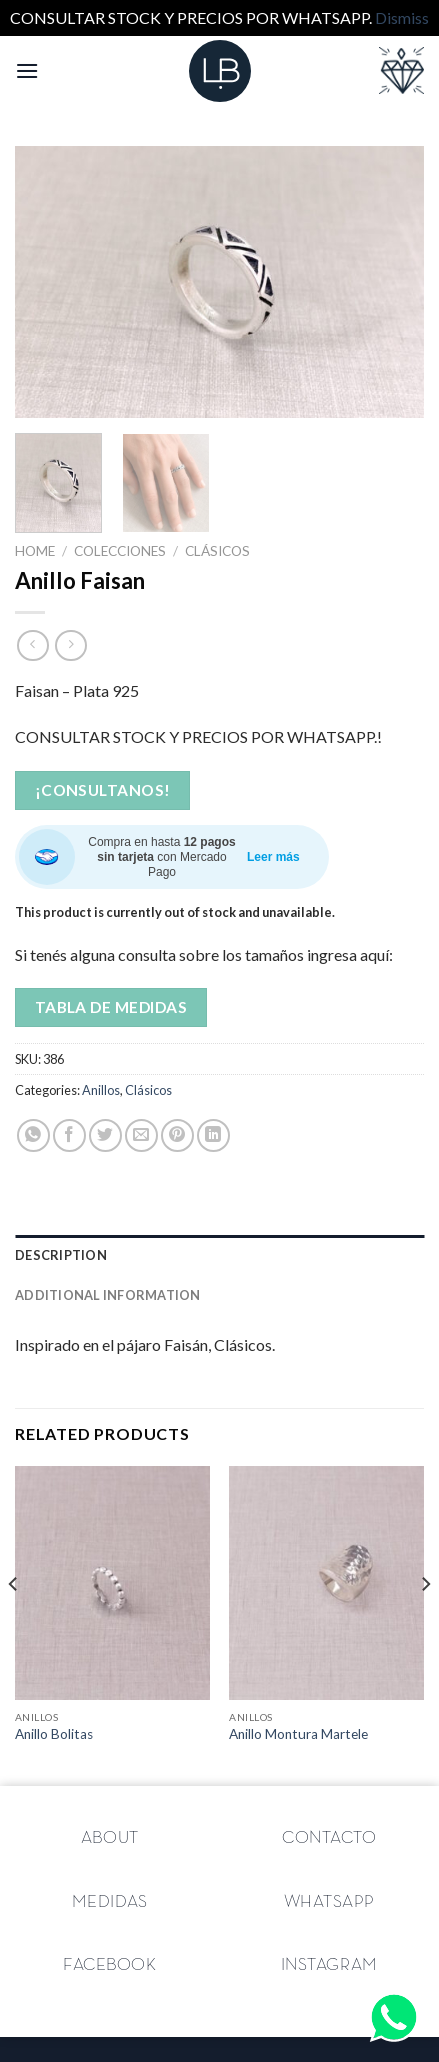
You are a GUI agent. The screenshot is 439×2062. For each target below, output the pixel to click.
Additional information (108, 1295)
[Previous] (14, 1623)
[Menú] (27, 70)
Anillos (101, 1090)
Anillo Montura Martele (298, 1734)
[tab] (219, 1255)
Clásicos (217, 551)
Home (35, 551)
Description (61, 1255)
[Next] (425, 1623)
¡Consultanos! (103, 790)
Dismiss (402, 17)
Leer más (273, 857)
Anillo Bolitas (54, 1734)
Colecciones (120, 551)
